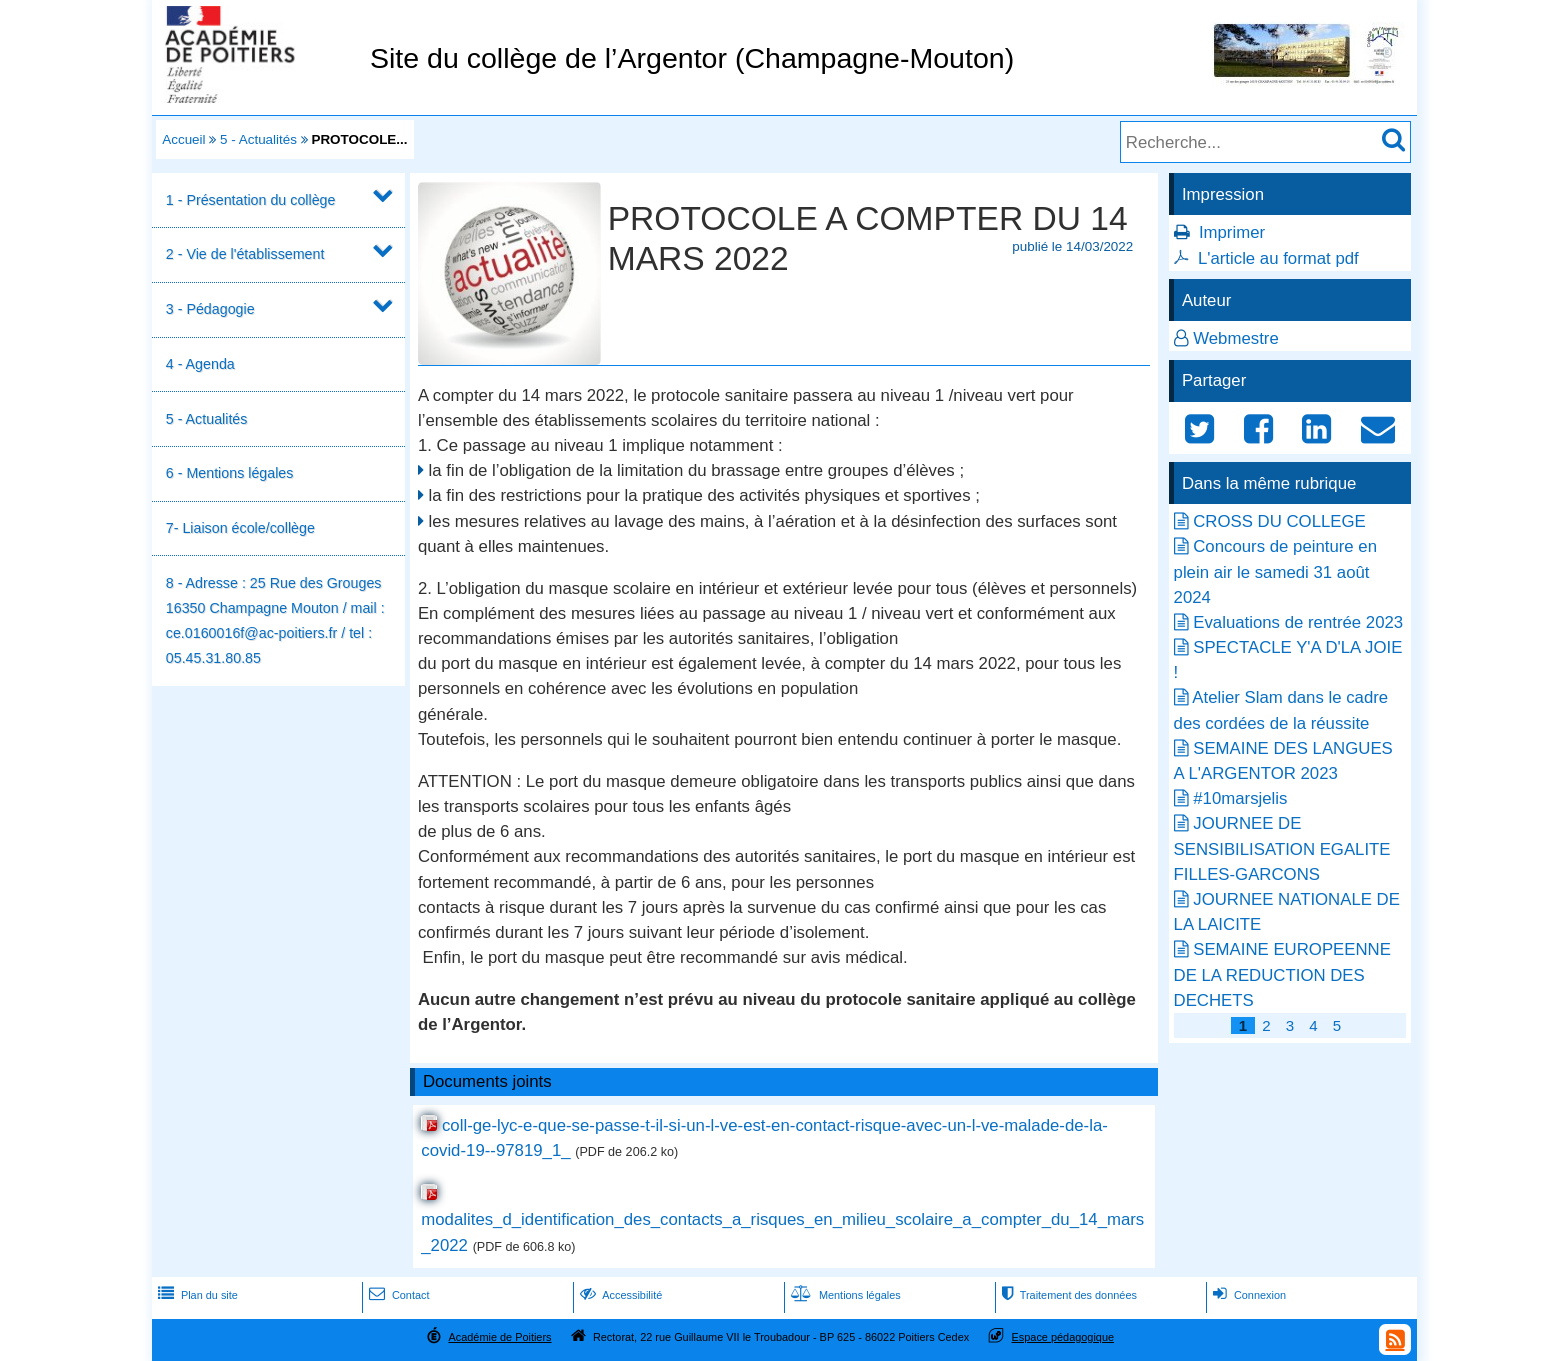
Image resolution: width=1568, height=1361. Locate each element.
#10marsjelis (1240, 798)
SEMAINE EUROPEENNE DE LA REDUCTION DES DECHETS (1282, 974)
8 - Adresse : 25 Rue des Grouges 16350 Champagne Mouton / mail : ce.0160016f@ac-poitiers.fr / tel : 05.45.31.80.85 (275, 621)
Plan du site (196, 1295)
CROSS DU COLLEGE (1279, 521)
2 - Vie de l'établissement (245, 254)
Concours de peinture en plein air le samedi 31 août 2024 (1275, 571)
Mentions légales (844, 1295)
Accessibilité (619, 1295)
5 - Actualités (258, 139)
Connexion (1247, 1295)
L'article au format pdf (1278, 258)
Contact (397, 1295)
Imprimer (1232, 232)
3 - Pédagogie (210, 309)
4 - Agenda (200, 364)
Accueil (183, 139)
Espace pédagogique (1063, 1337)
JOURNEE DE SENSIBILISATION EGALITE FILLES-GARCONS (1282, 848)
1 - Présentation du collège (251, 200)
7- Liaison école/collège (240, 528)
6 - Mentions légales (230, 473)
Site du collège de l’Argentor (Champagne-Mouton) (692, 58)
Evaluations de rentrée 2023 (1298, 622)
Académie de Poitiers (499, 1337)
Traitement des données (1067, 1295)
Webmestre (1236, 338)
